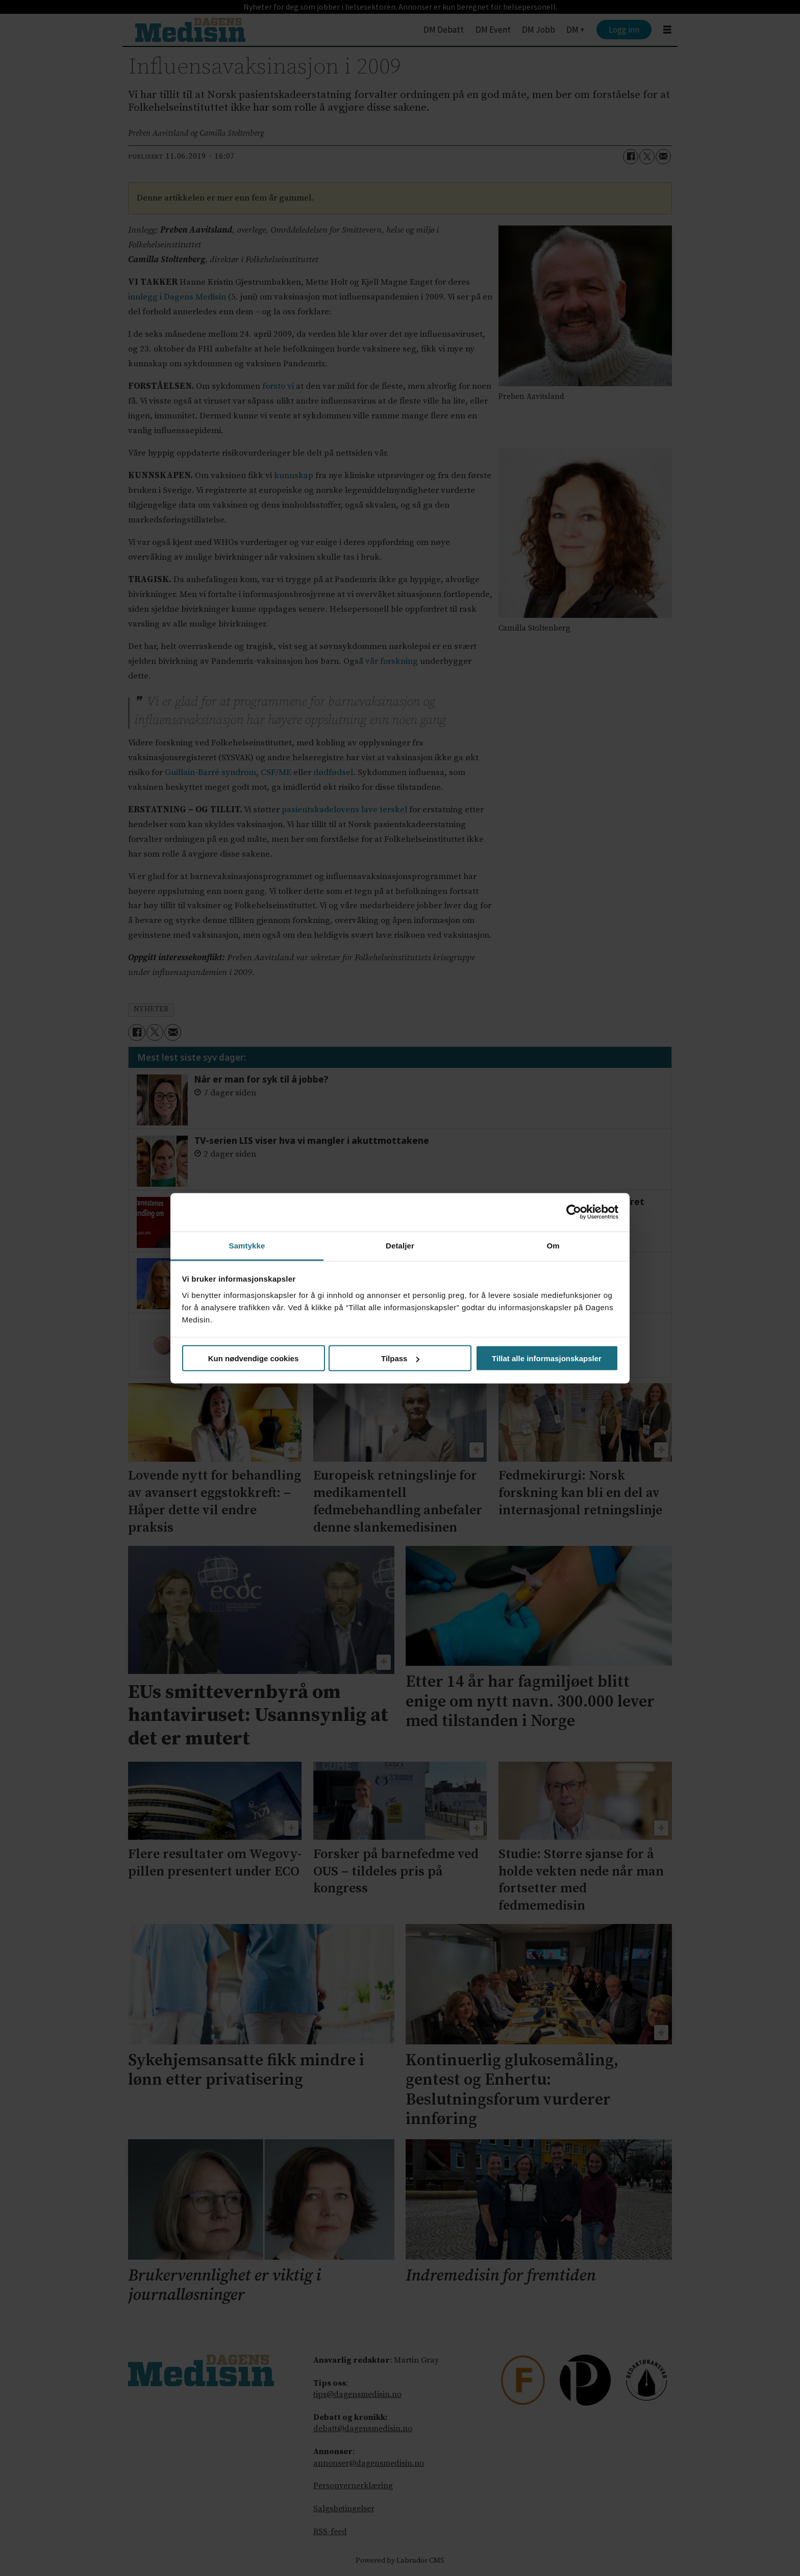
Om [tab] (552, 1245)
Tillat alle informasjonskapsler (547, 1358)
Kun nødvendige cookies (253, 1358)
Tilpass (400, 1358)
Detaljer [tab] (400, 1245)
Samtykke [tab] (247, 1245)
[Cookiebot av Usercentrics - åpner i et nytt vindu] (573, 1212)
